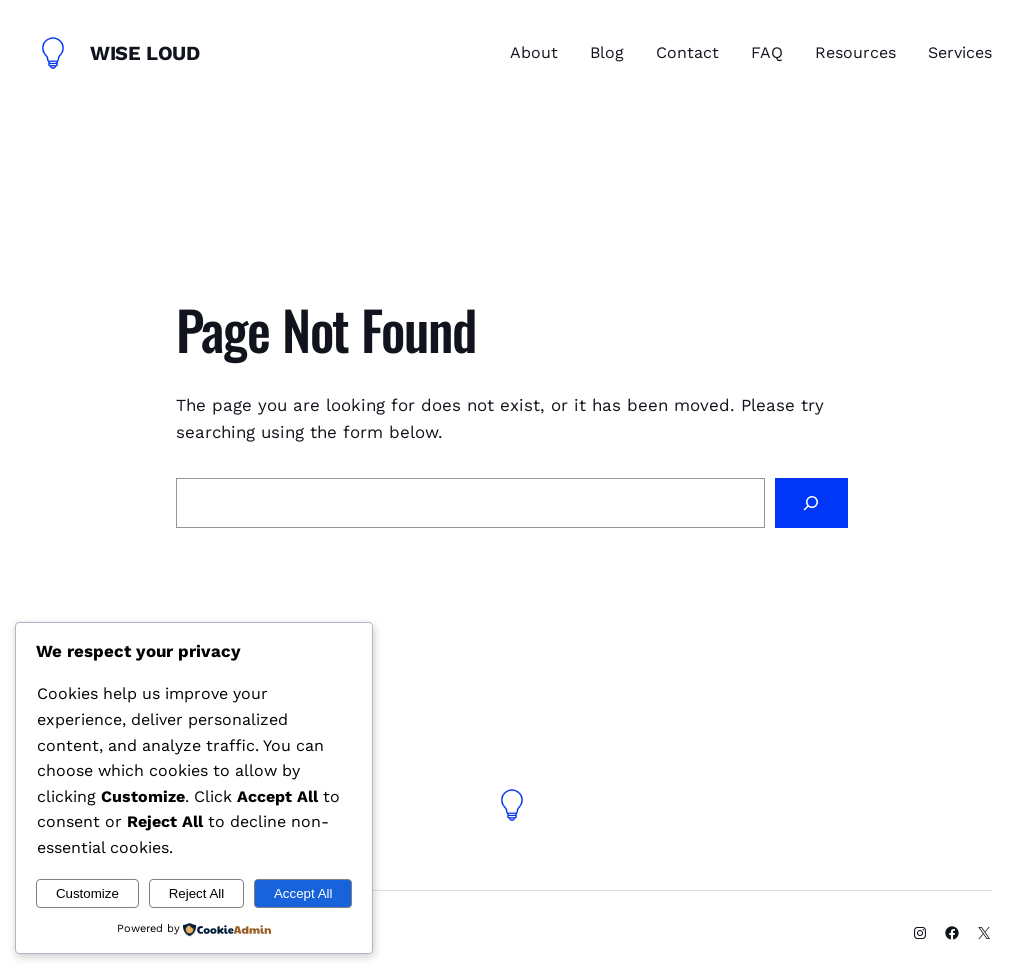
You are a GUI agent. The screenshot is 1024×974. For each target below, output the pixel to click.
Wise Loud (144, 53)
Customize (87, 893)
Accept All (303, 893)
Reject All (197, 893)
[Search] (811, 503)
